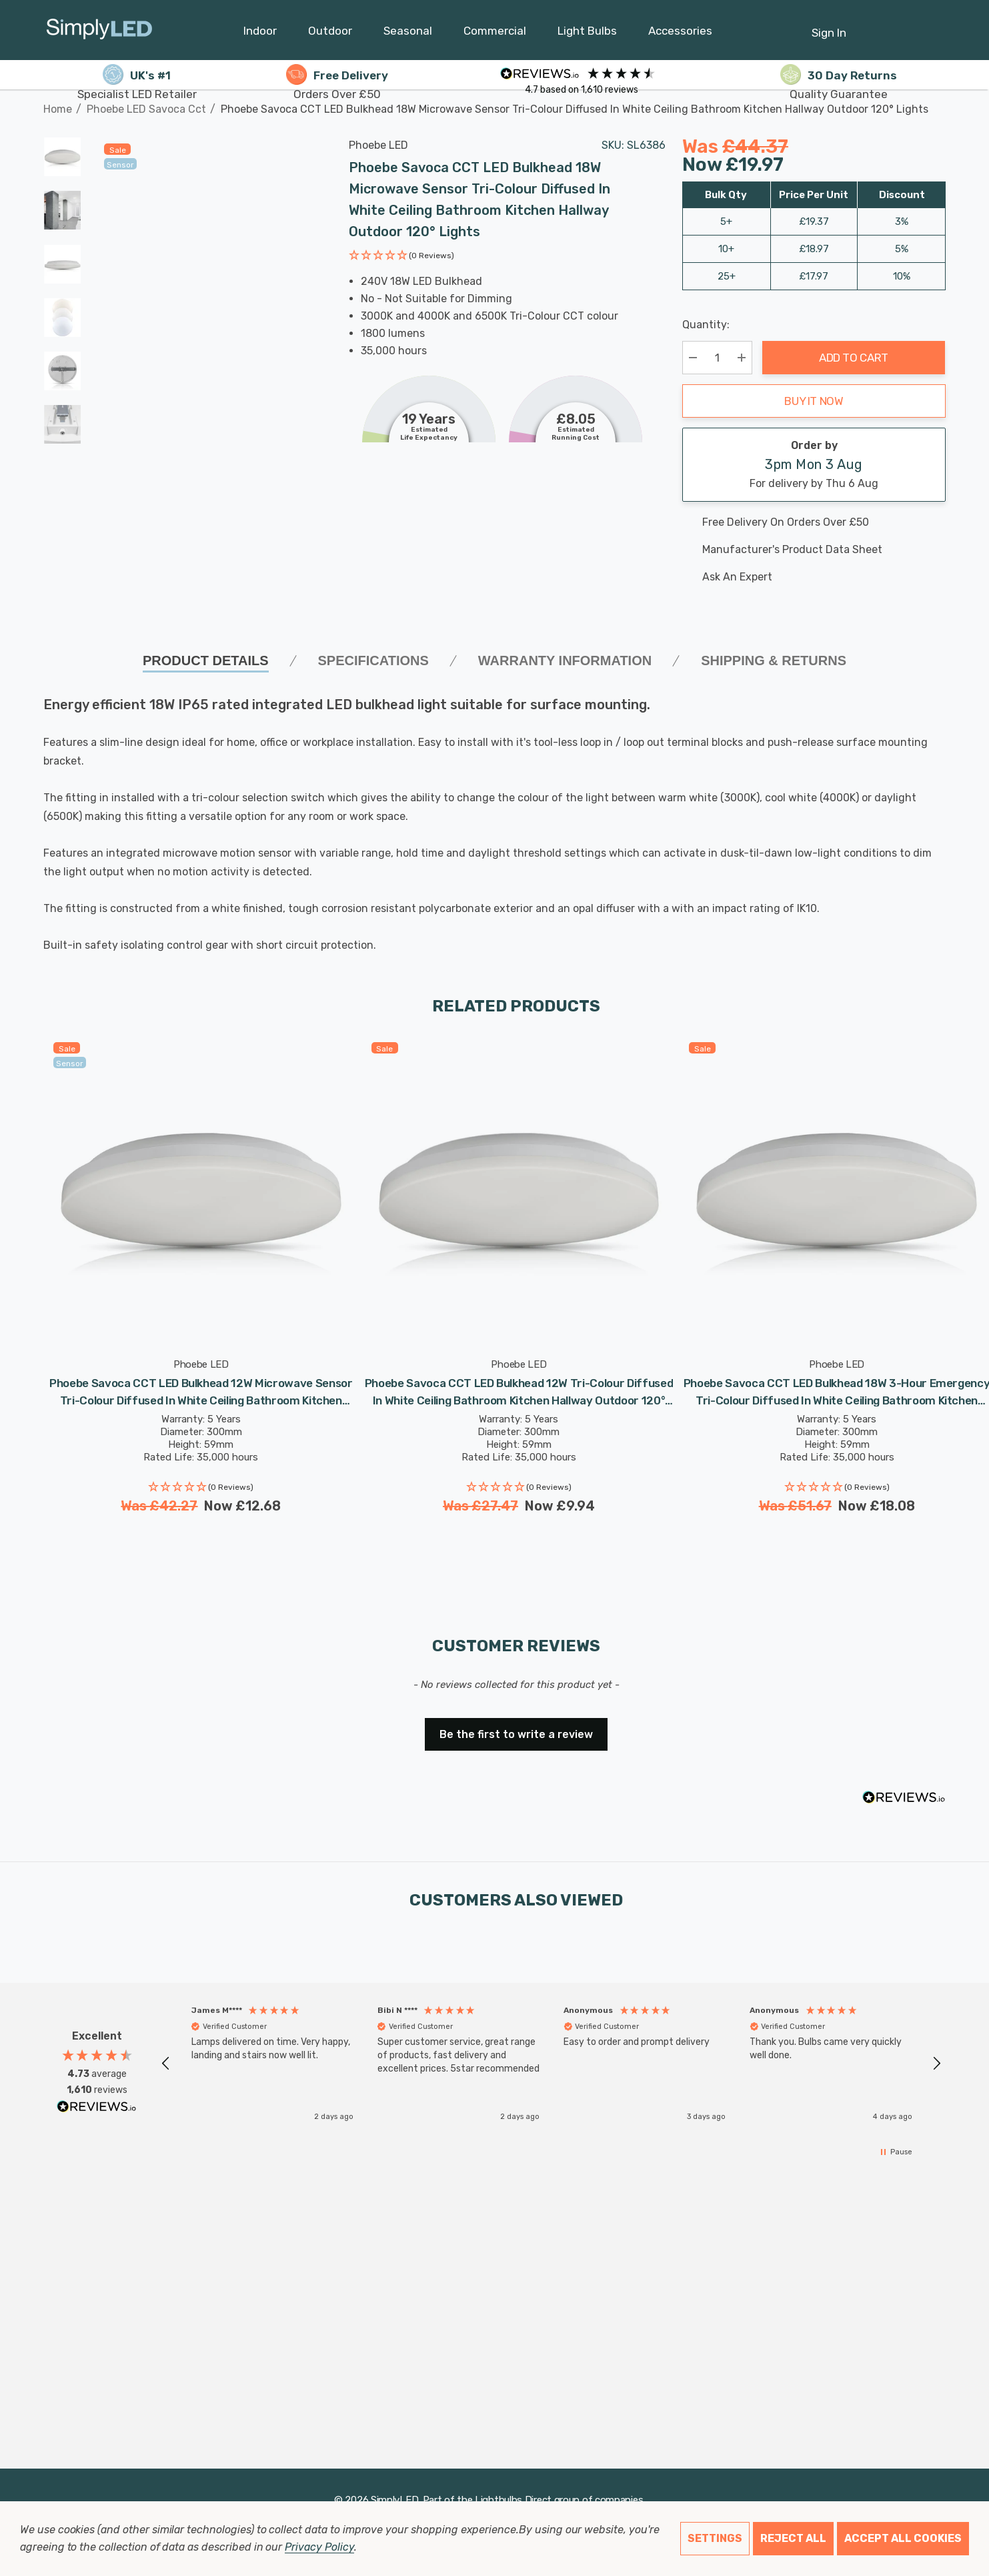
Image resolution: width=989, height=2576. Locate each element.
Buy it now (814, 401)
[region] (551, 2063)
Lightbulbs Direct (513, 2500)
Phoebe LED (378, 145)
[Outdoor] (330, 34)
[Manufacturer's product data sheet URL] (814, 550)
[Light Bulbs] (587, 34)
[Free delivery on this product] (814, 522)
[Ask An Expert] (814, 577)
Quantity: (706, 324)
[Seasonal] (407, 34)
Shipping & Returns (773, 660)
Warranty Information (565, 660)
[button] (401, 257)
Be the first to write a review (516, 1734)
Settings (715, 2538)
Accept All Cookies (903, 2538)
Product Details (206, 660)
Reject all (793, 2538)
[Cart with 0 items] (903, 26)
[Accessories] (680, 34)
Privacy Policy (319, 2547)
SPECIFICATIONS (373, 660)
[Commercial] (494, 34)
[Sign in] (829, 26)
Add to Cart (853, 357)
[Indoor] (260, 34)
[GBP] (936, 30)
